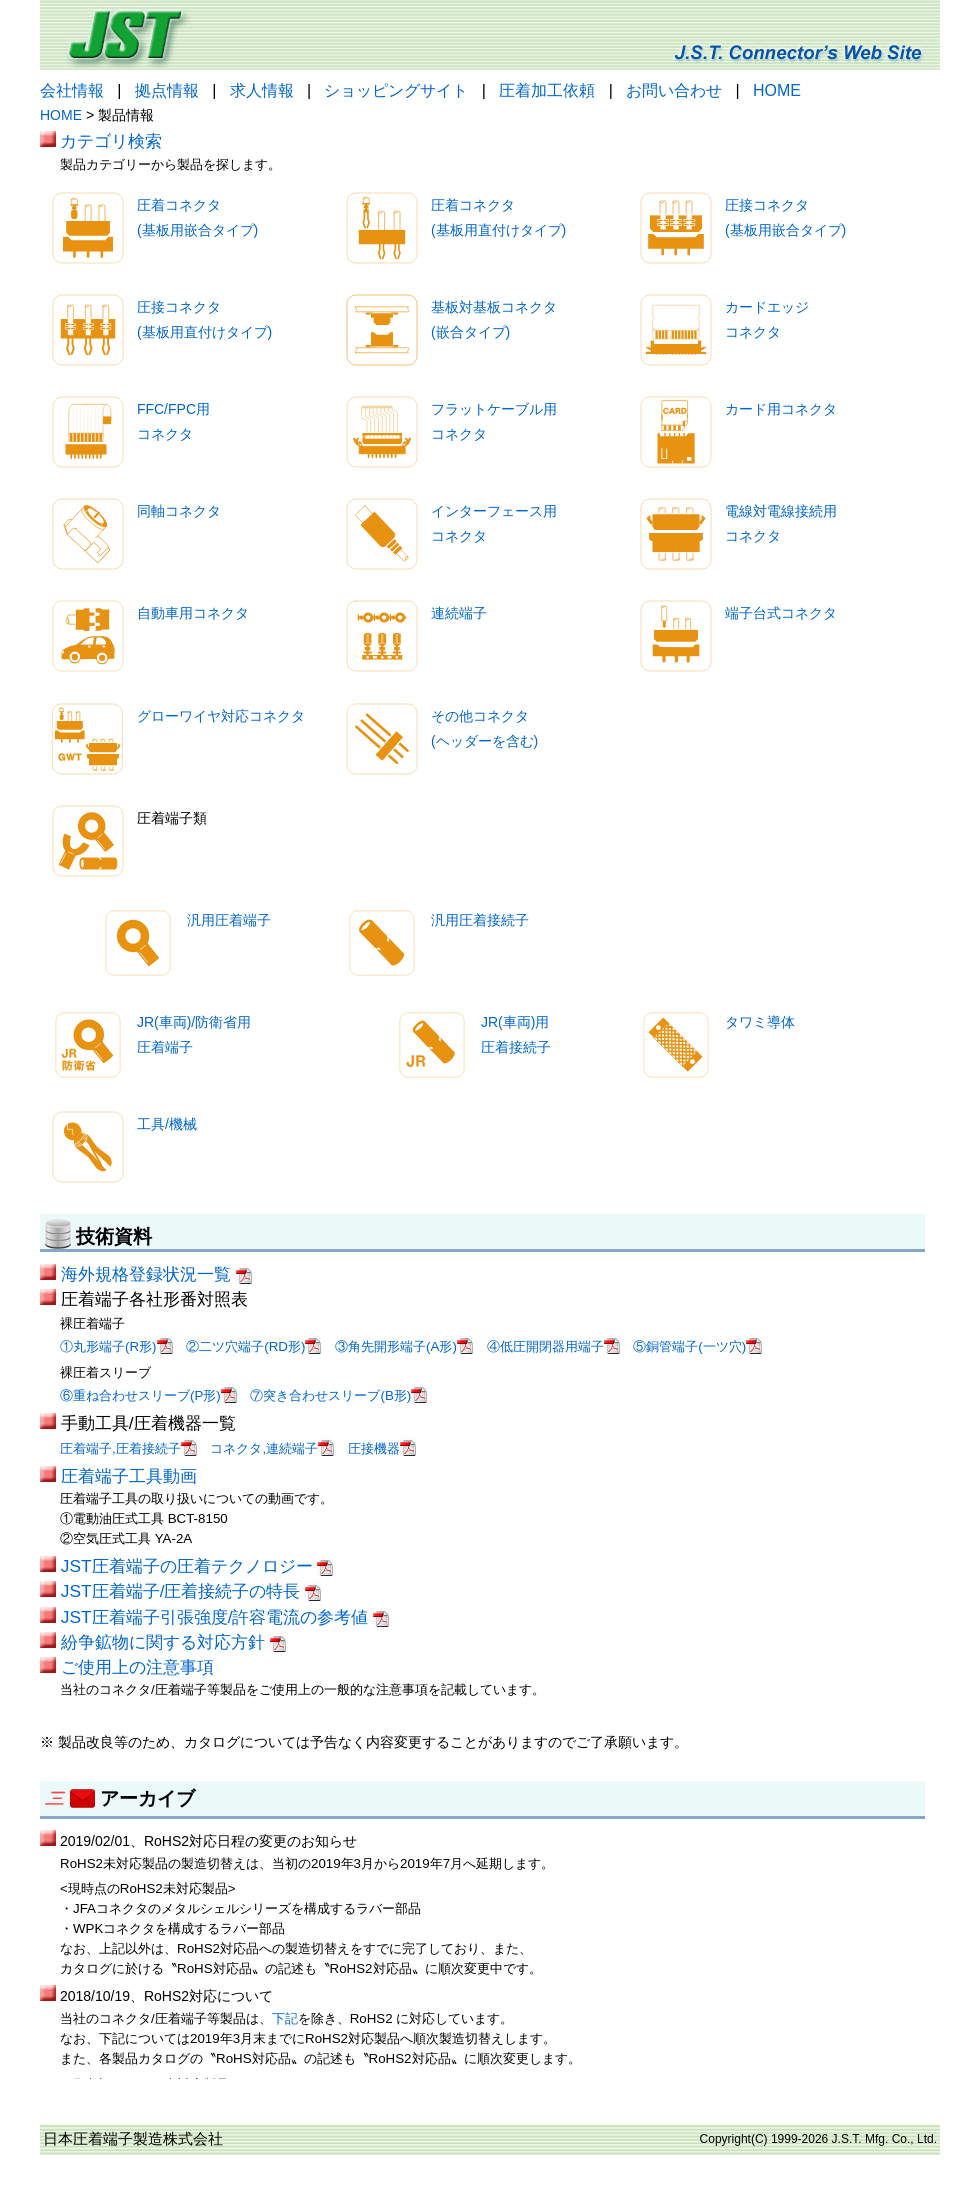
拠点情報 (167, 90)
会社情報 (72, 90)
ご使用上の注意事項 (137, 1667)
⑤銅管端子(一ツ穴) (697, 1346)
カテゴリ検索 (111, 141)
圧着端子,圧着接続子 (128, 1448)
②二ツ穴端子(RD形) (253, 1346)
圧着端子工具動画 (129, 1476)
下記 (285, 2018)
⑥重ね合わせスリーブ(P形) (148, 1395)
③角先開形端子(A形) (404, 1346)
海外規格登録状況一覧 (156, 1274)
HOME (777, 90)
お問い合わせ (674, 90)
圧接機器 (382, 1448)
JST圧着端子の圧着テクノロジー (197, 1566)
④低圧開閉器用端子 (553, 1346)
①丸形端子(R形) (116, 1346)
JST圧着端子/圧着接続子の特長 (191, 1591)
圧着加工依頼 (547, 90)
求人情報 (262, 90)
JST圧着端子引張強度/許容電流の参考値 (225, 1617)
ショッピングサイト (396, 90)
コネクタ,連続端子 (272, 1448)
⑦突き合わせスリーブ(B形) (338, 1395)
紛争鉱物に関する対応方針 (173, 1642)
